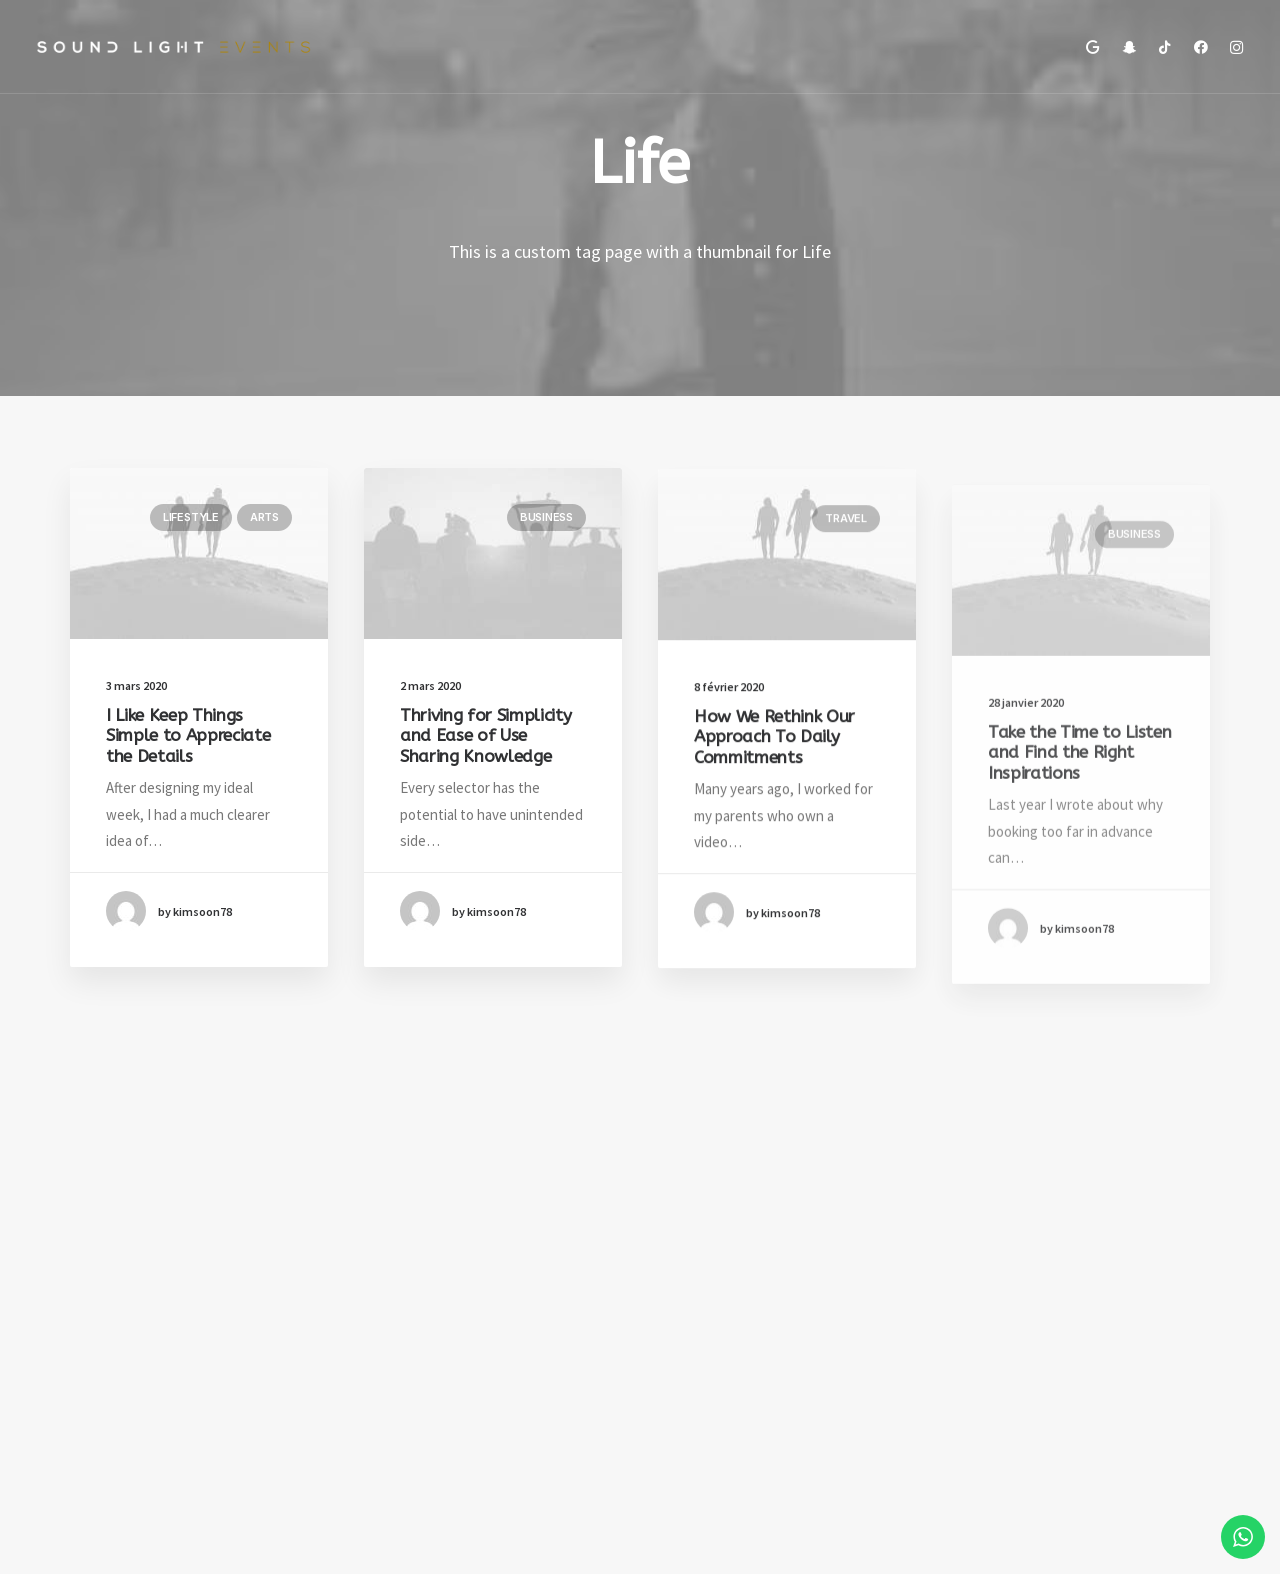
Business (546, 519)
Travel (846, 540)
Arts (264, 517)
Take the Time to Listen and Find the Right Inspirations (1079, 819)
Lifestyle (191, 517)
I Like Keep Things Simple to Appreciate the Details (188, 735)
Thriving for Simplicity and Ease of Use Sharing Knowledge (485, 737)
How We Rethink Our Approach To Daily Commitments (774, 758)
